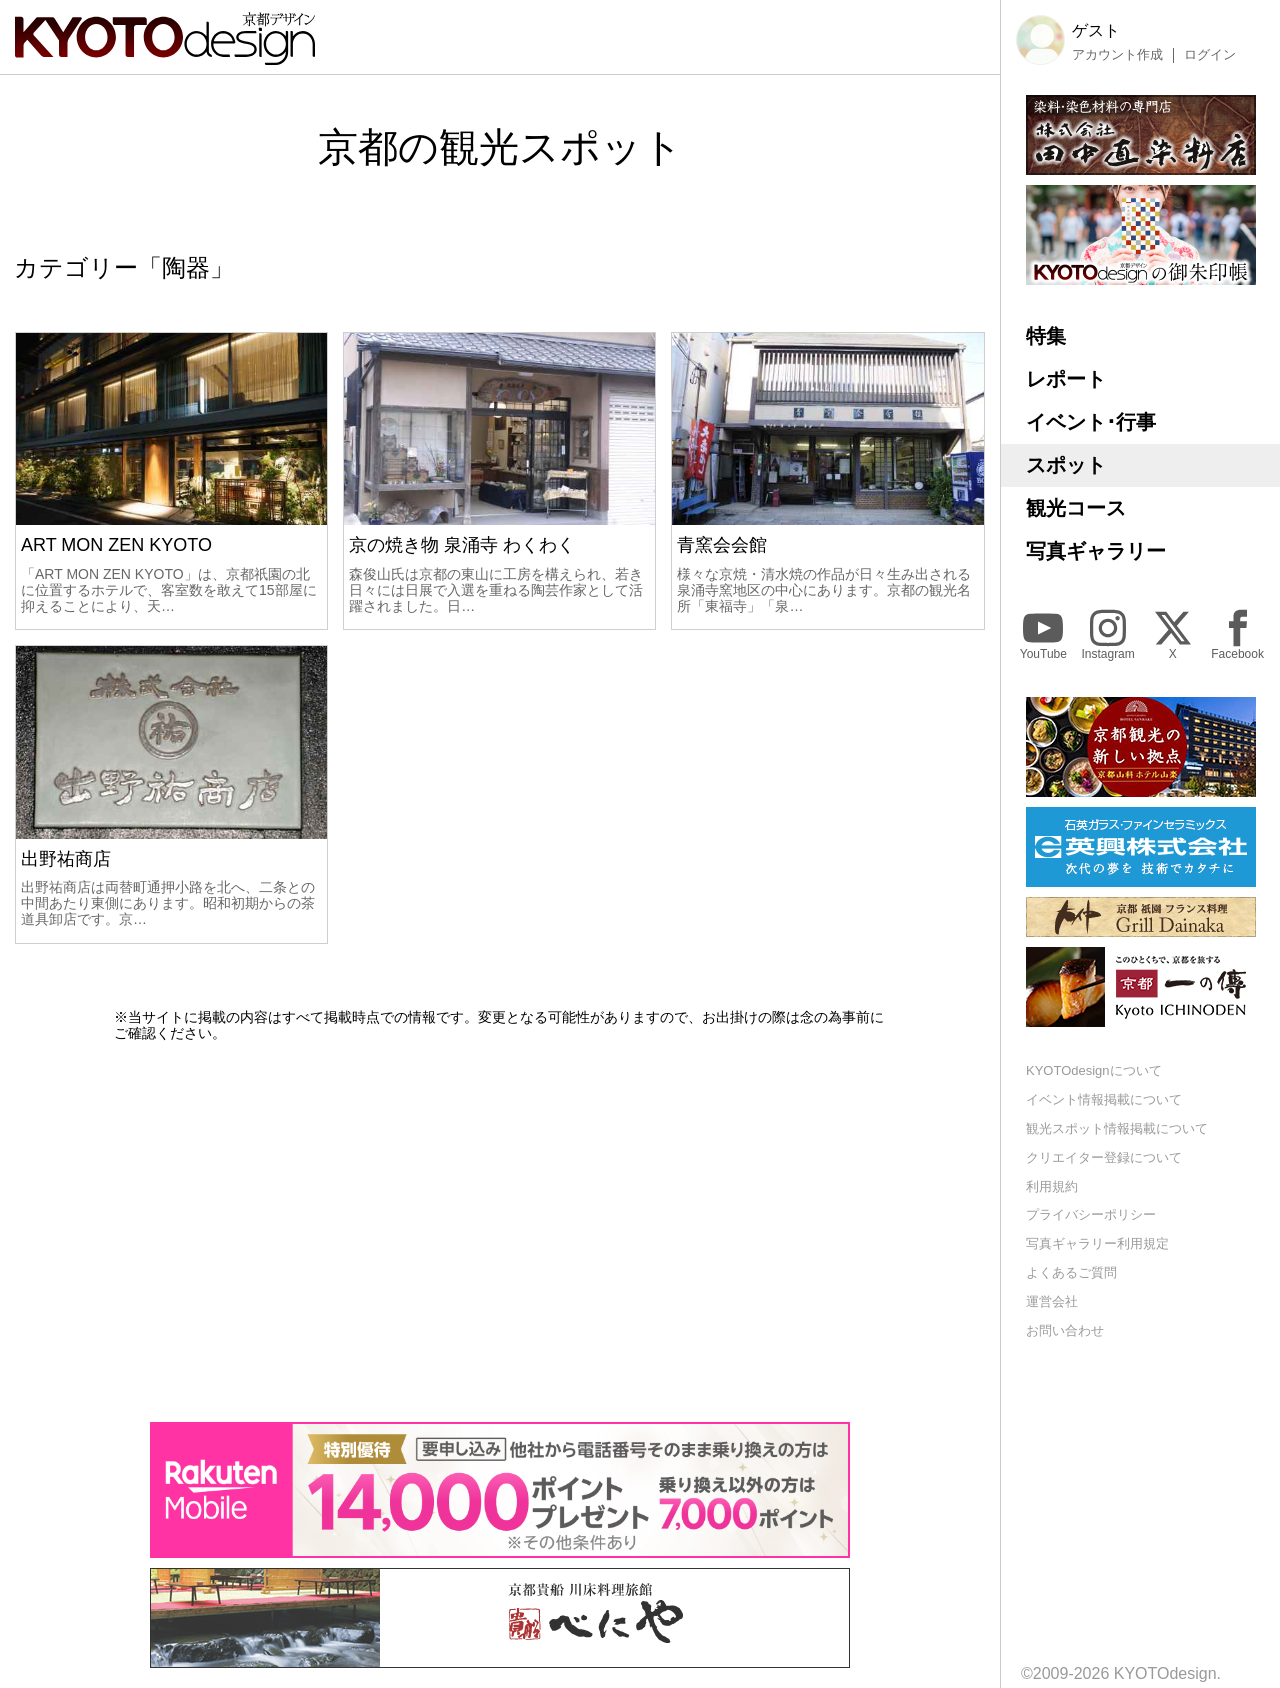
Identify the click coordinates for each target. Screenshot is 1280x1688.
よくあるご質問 (1071, 1272)
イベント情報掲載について (1104, 1099)
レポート (1066, 379)
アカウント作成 (1117, 55)
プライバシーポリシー (1091, 1214)
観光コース (1076, 508)
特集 (1046, 336)
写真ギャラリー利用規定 (1097, 1243)
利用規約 (1052, 1186)
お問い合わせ (1065, 1330)
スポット (1066, 465)
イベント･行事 (1091, 422)
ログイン (1210, 55)
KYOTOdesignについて (1094, 1070)
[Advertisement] (500, 1232)
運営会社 (1052, 1301)
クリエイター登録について (1104, 1157)
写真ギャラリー (1096, 551)
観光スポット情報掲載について (1117, 1128)
